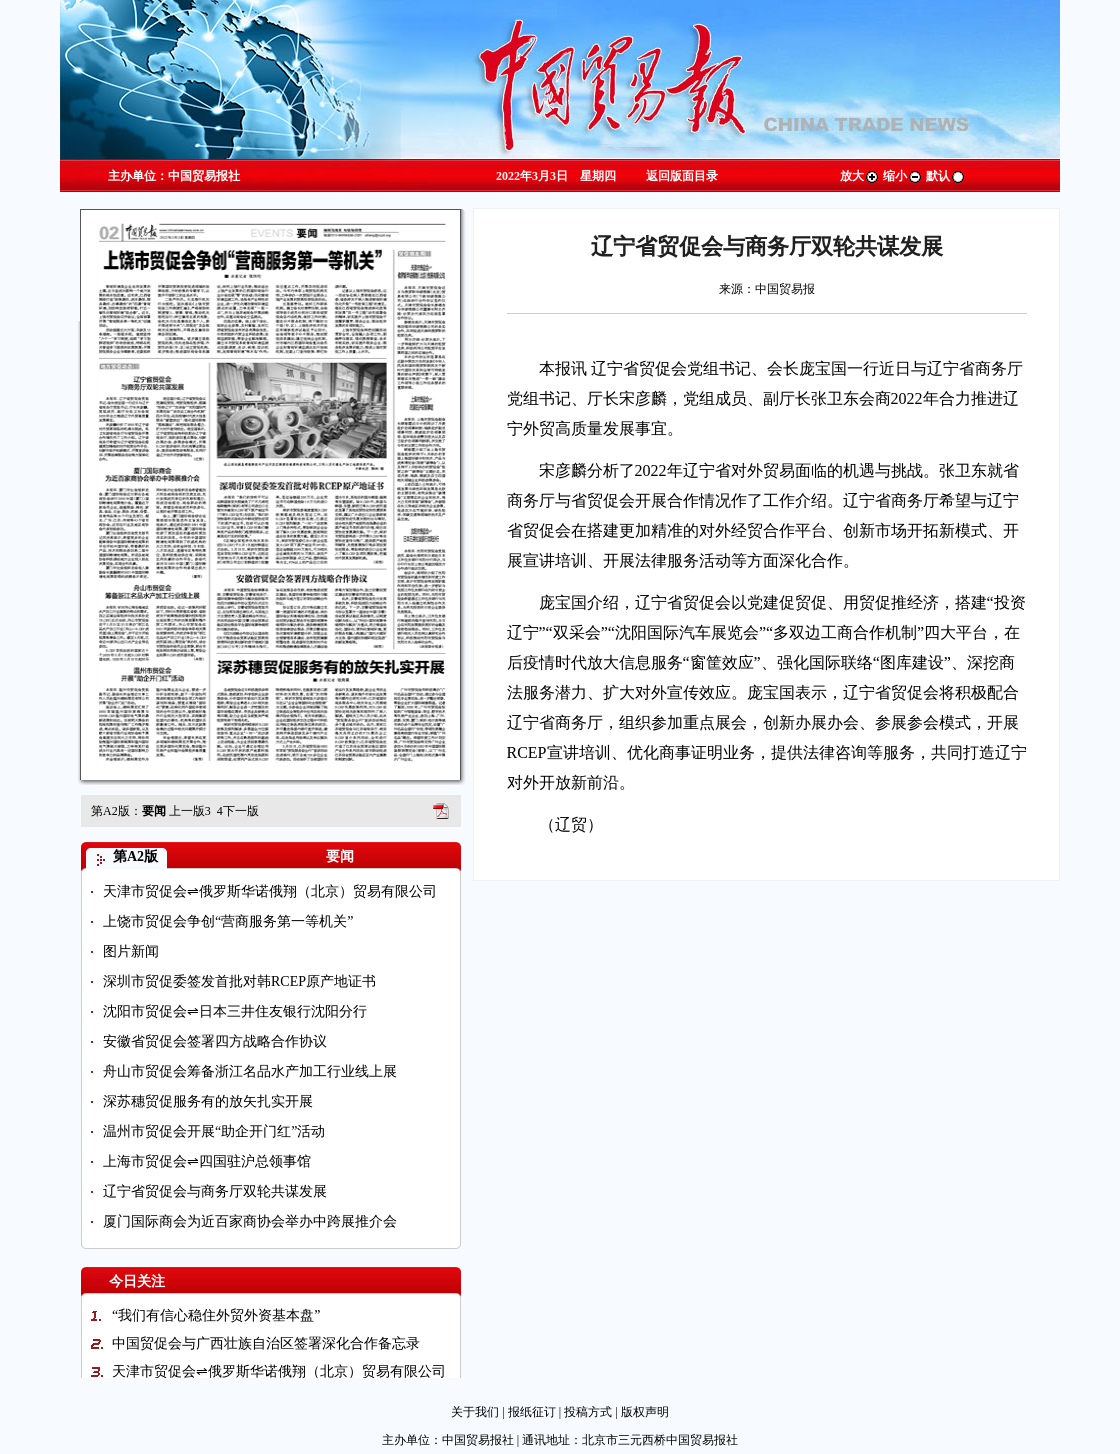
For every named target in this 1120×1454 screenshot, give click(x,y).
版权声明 (645, 1412)
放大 (860, 176)
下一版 (238, 811)
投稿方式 (588, 1412)
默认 (946, 176)
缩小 (903, 176)
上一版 (190, 811)
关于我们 (475, 1412)
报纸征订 (532, 1412)
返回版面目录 (682, 176)
